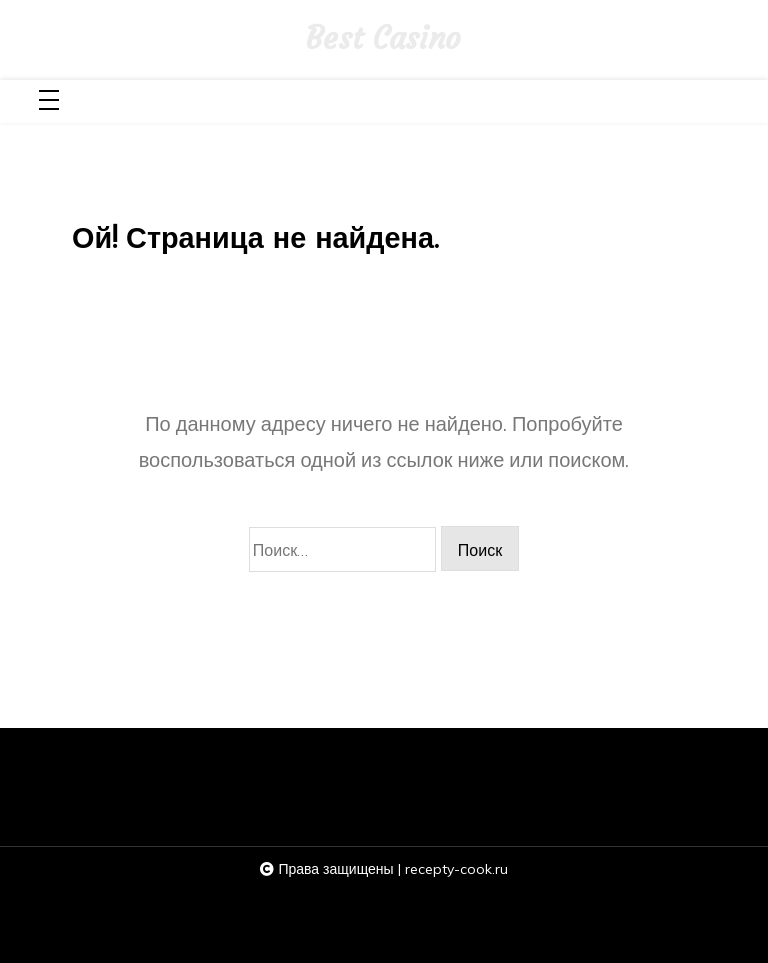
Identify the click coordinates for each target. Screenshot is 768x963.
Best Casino (383, 38)
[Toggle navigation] (49, 101)
